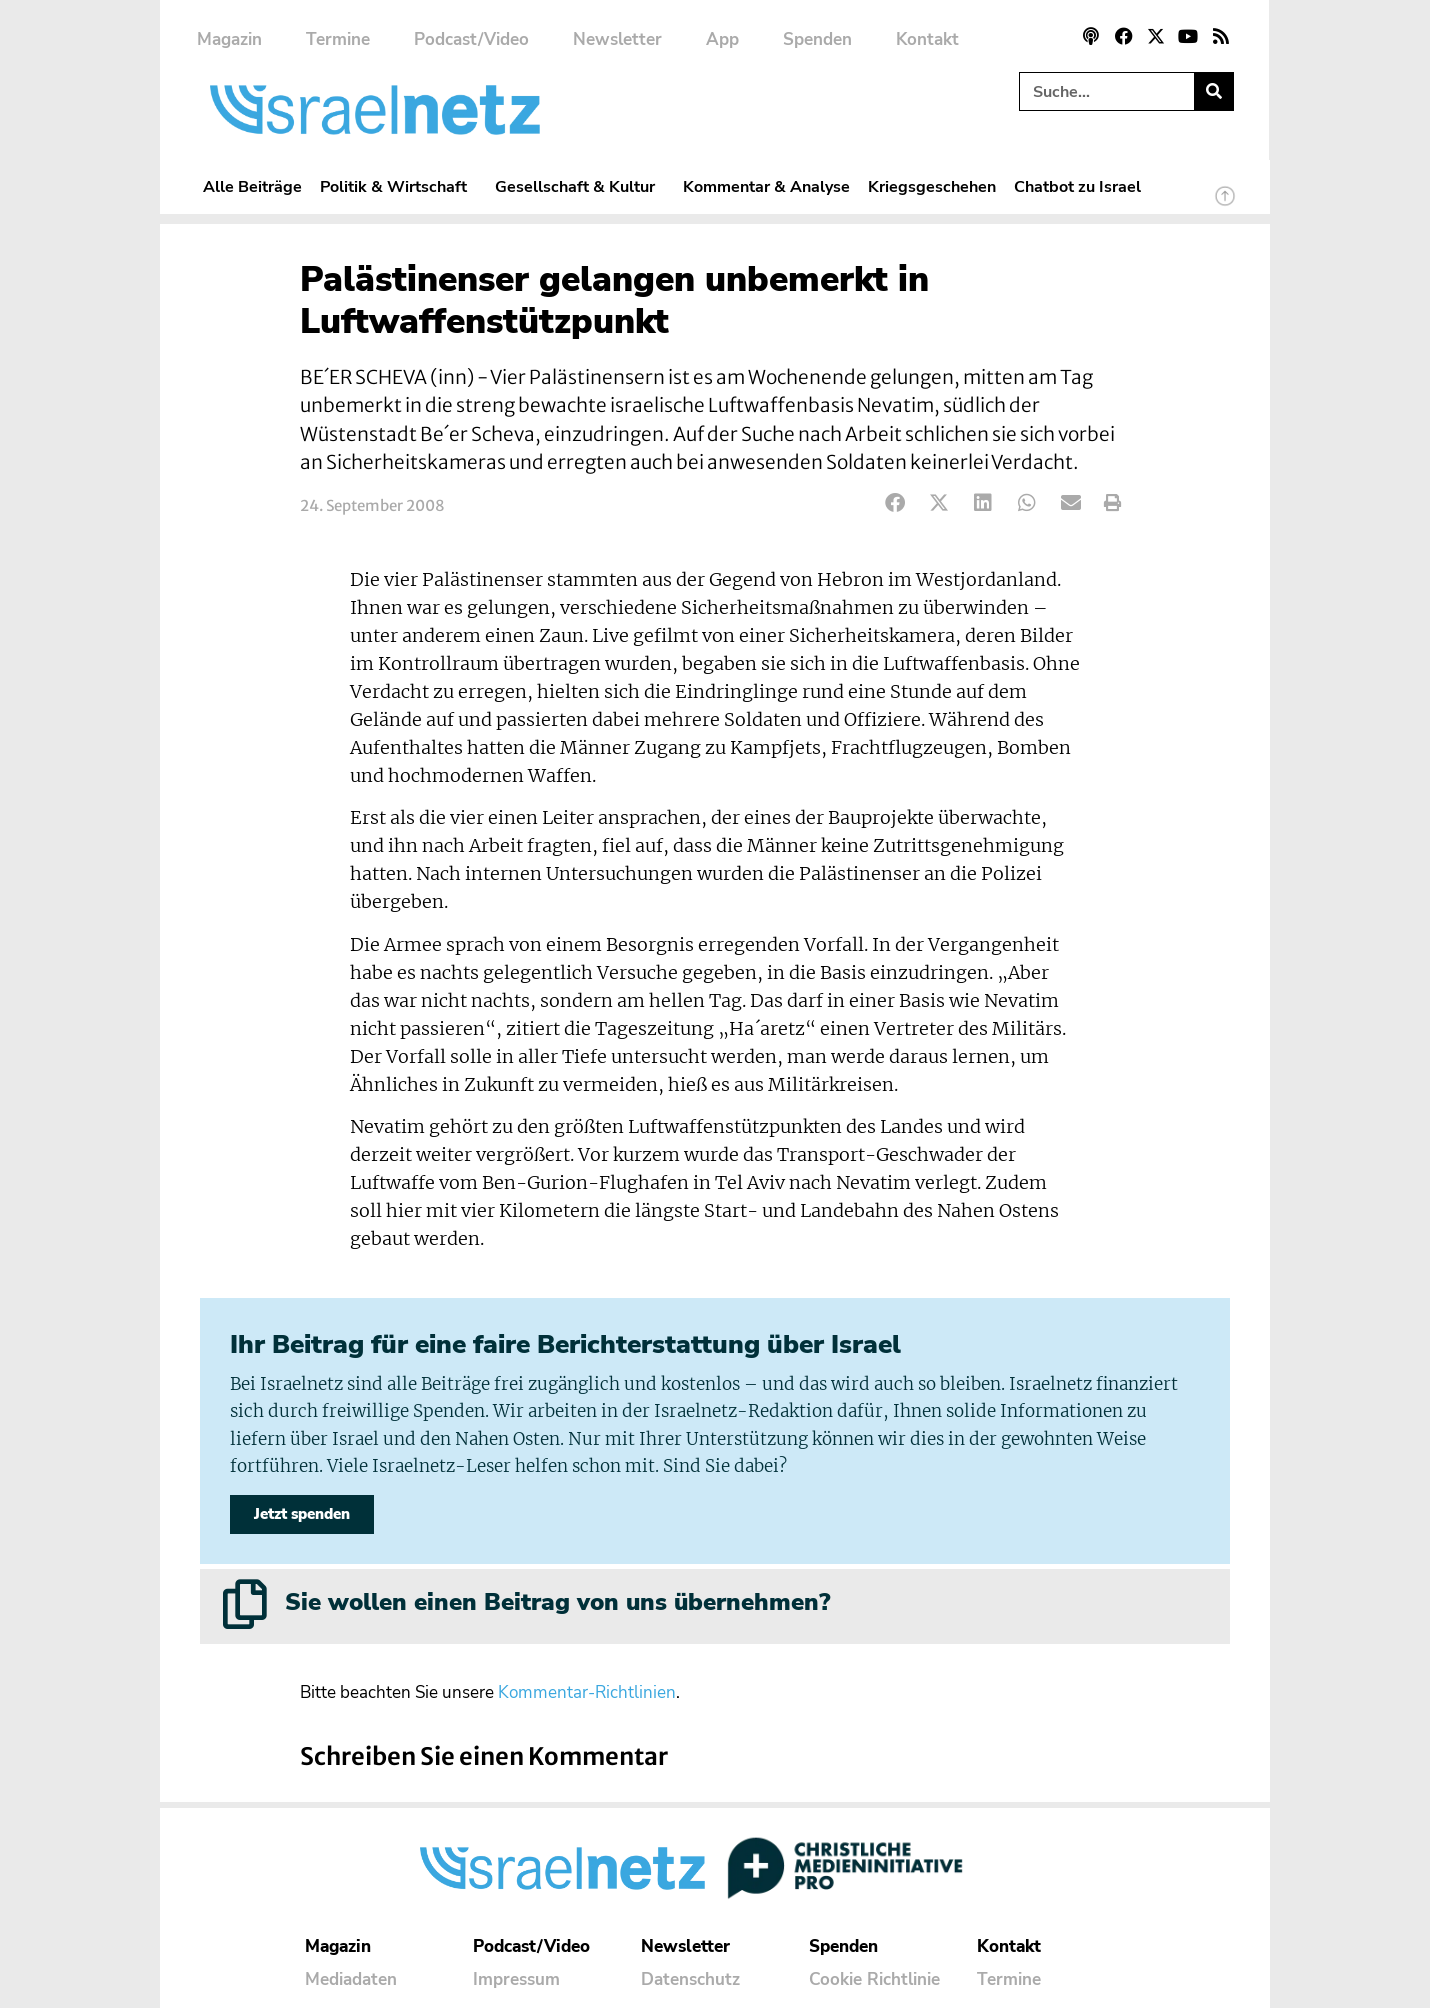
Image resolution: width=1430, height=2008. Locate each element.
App (722, 39)
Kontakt (927, 39)
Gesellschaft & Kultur (580, 186)
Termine (338, 39)
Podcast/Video (471, 39)
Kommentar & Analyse (766, 186)
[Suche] (1213, 91)
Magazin (229, 39)
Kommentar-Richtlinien (587, 1692)
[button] (895, 503)
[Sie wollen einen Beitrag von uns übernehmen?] (245, 1604)
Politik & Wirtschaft (398, 186)
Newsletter (617, 39)
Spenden (817, 39)
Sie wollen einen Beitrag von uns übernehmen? (557, 1602)
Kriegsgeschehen (932, 186)
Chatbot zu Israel (1077, 186)
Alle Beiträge (252, 186)
